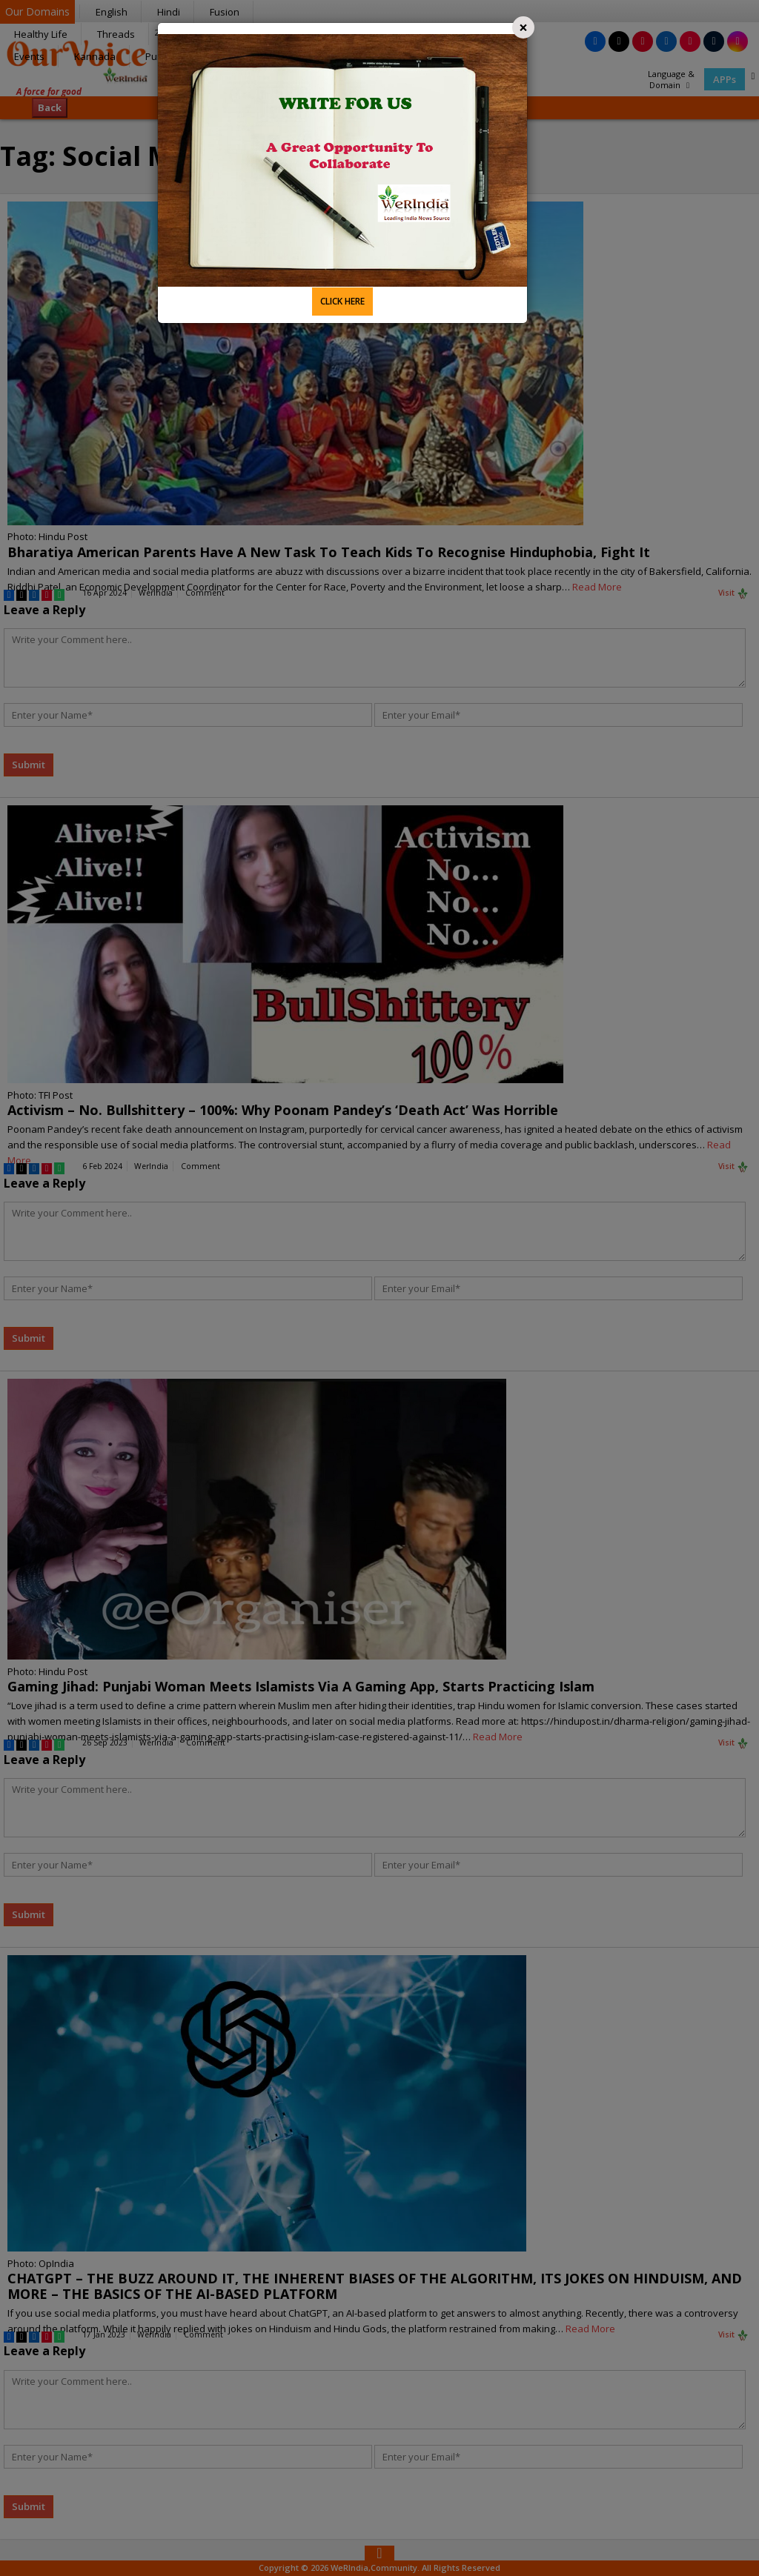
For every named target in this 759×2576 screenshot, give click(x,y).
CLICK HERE (342, 301)
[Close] (523, 27)
